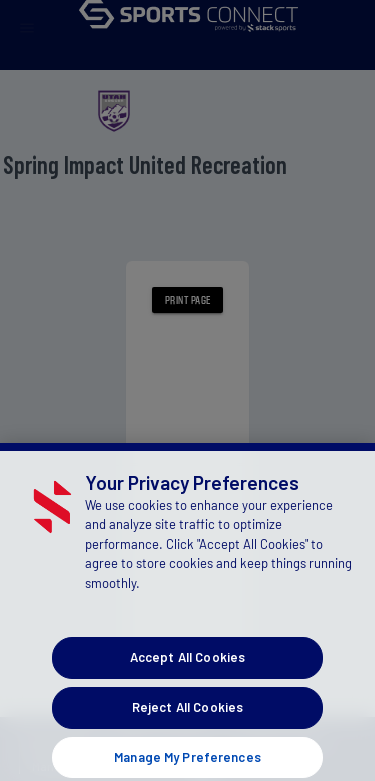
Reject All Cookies (187, 719)
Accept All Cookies (187, 669)
